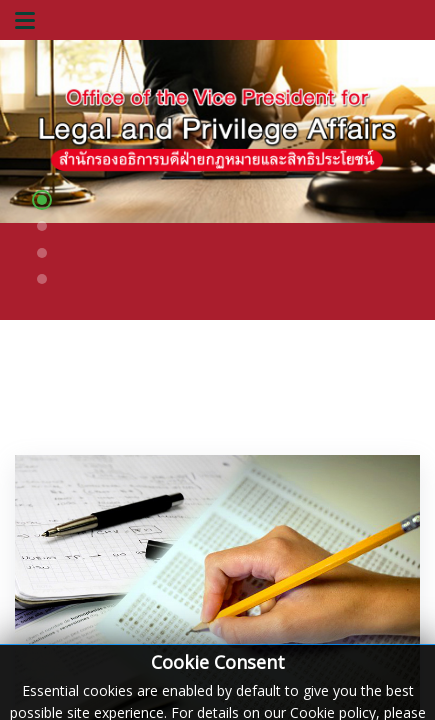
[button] (42, 203)
